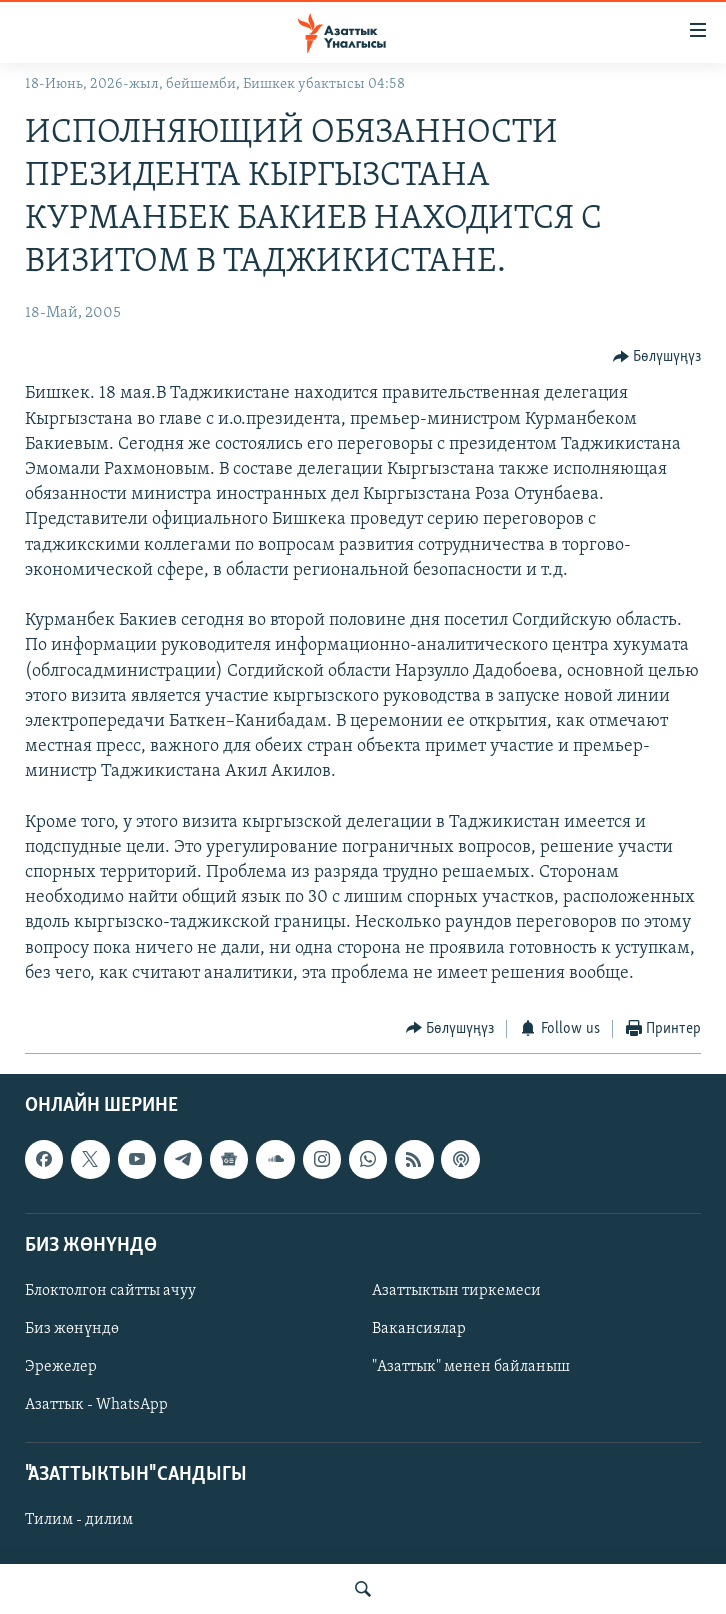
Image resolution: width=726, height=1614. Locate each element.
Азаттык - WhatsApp (96, 1405)
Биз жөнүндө (72, 1329)
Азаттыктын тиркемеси (456, 1291)
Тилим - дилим (79, 1520)
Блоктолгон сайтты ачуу (110, 1291)
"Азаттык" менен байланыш (471, 1367)
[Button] (657, 356)
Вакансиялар (419, 1329)
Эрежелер (61, 1367)
